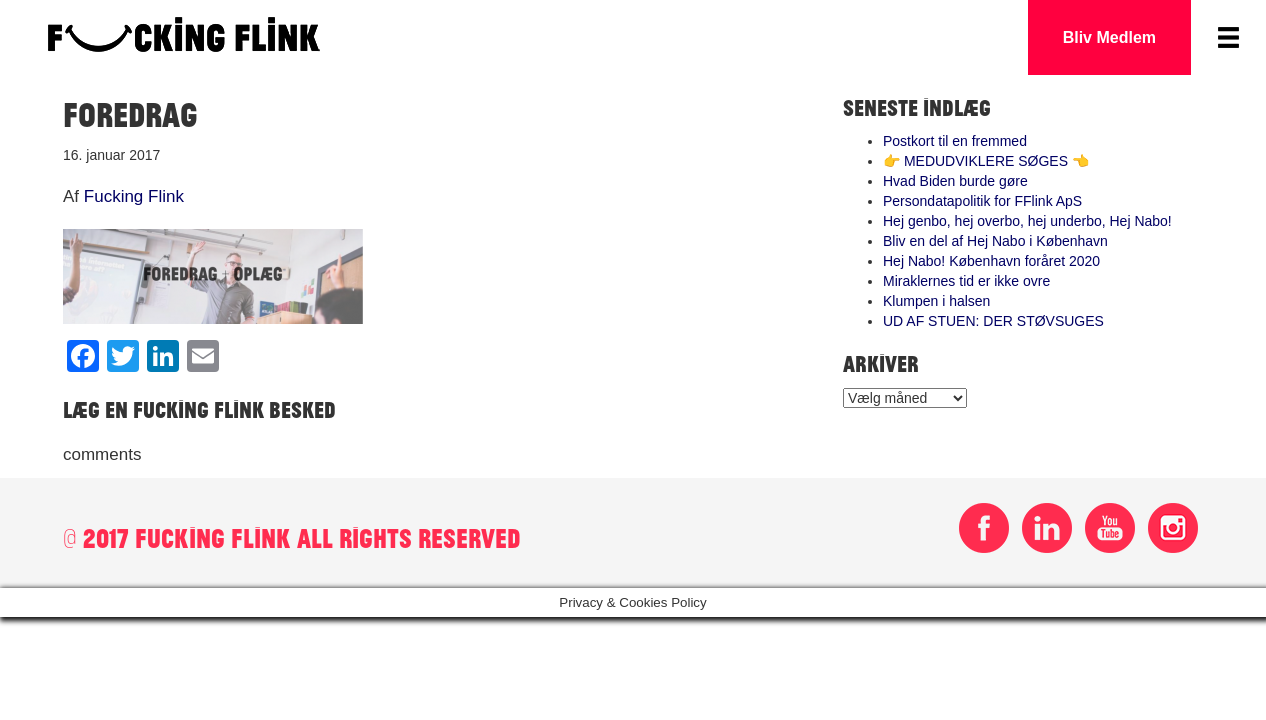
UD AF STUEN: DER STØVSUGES (993, 321)
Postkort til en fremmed (955, 141)
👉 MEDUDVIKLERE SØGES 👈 (986, 161)
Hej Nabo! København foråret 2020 (991, 261)
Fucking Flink (134, 196)
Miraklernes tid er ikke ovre (966, 281)
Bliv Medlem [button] (1109, 37)
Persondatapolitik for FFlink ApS (982, 201)
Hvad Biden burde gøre (955, 181)
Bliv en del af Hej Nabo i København (995, 241)
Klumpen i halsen (936, 301)
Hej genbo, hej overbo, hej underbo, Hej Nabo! (1027, 221)
